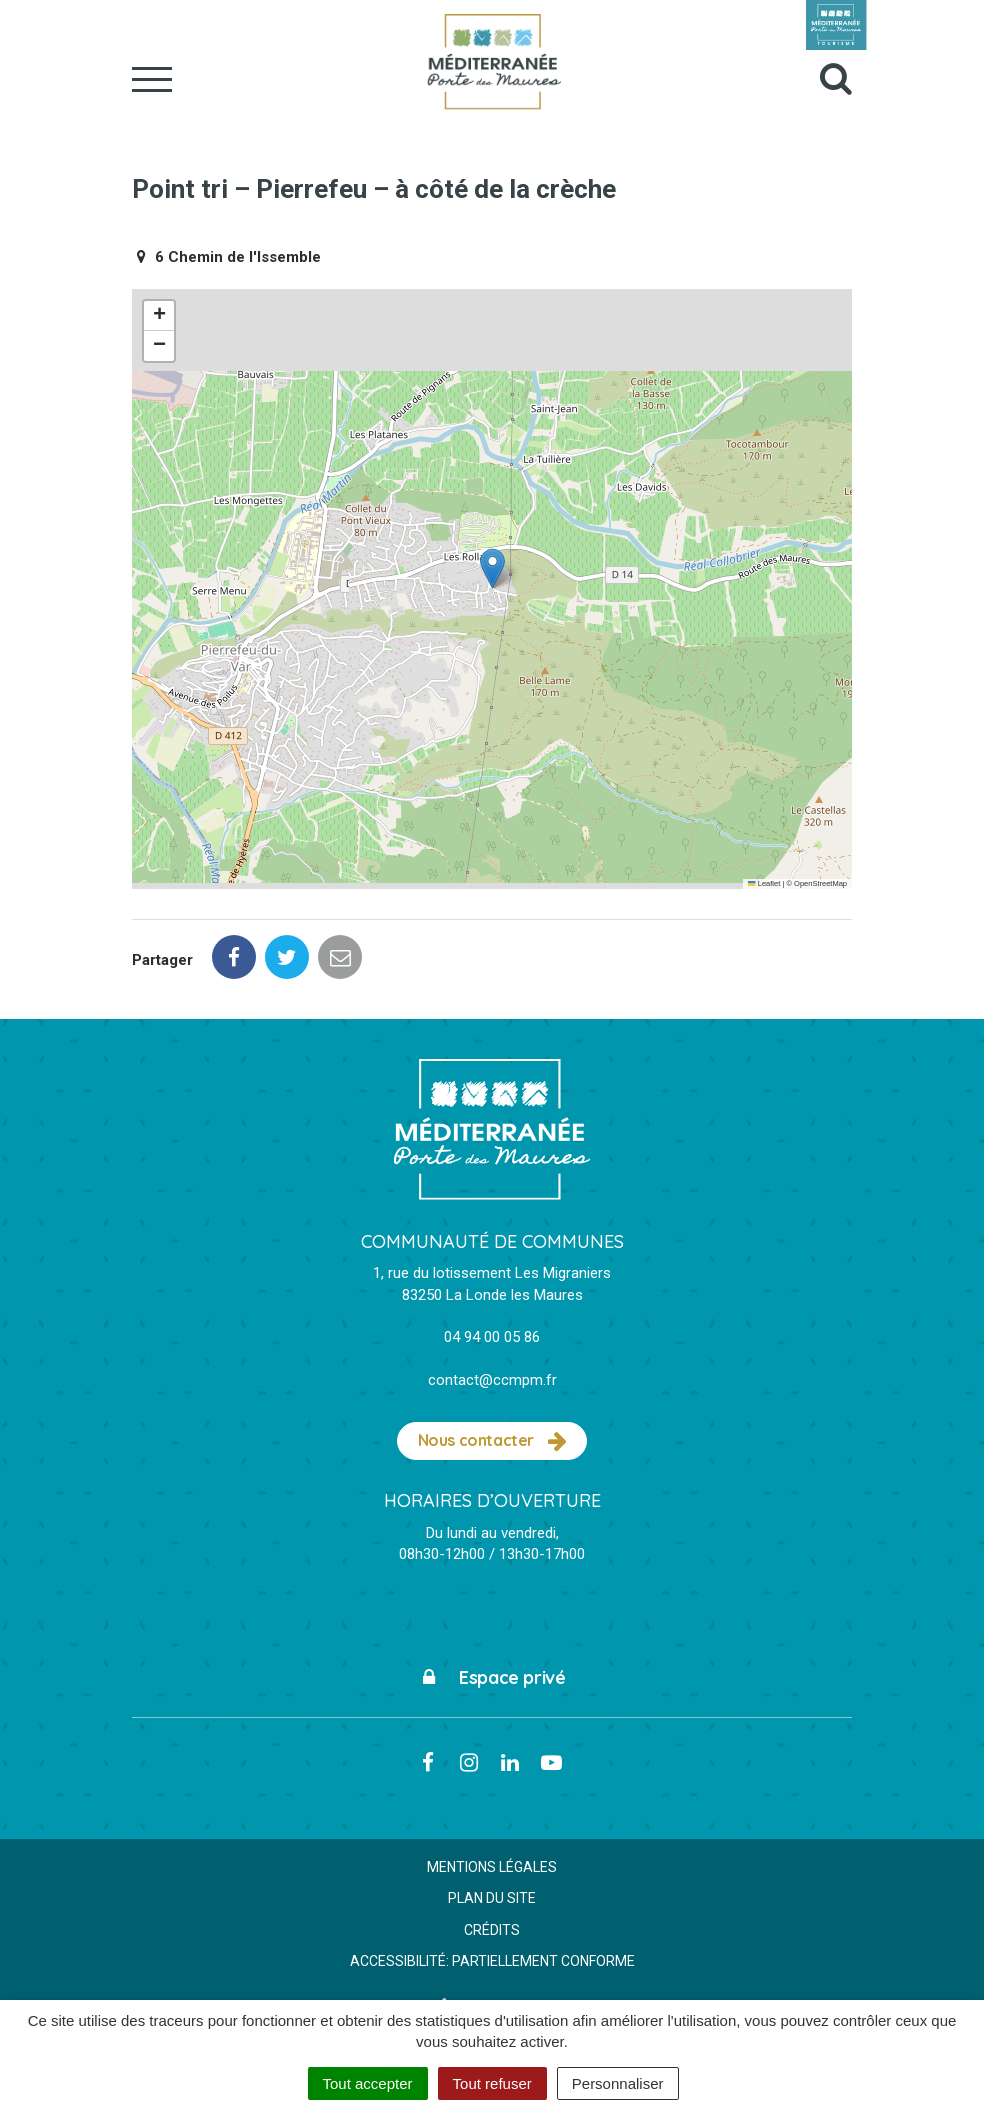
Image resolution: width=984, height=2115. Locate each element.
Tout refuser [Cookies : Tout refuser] (492, 2083)
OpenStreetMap (820, 883)
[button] (492, 568)
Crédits (492, 1930)
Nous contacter (492, 1441)
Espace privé (492, 1677)
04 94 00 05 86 (492, 1337)
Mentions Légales (492, 1867)
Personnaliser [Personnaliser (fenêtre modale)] (618, 2083)
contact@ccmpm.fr (492, 1380)
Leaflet (764, 883)
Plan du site (492, 1898)
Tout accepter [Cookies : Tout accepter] (368, 2083)
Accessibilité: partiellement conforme (492, 1961)
